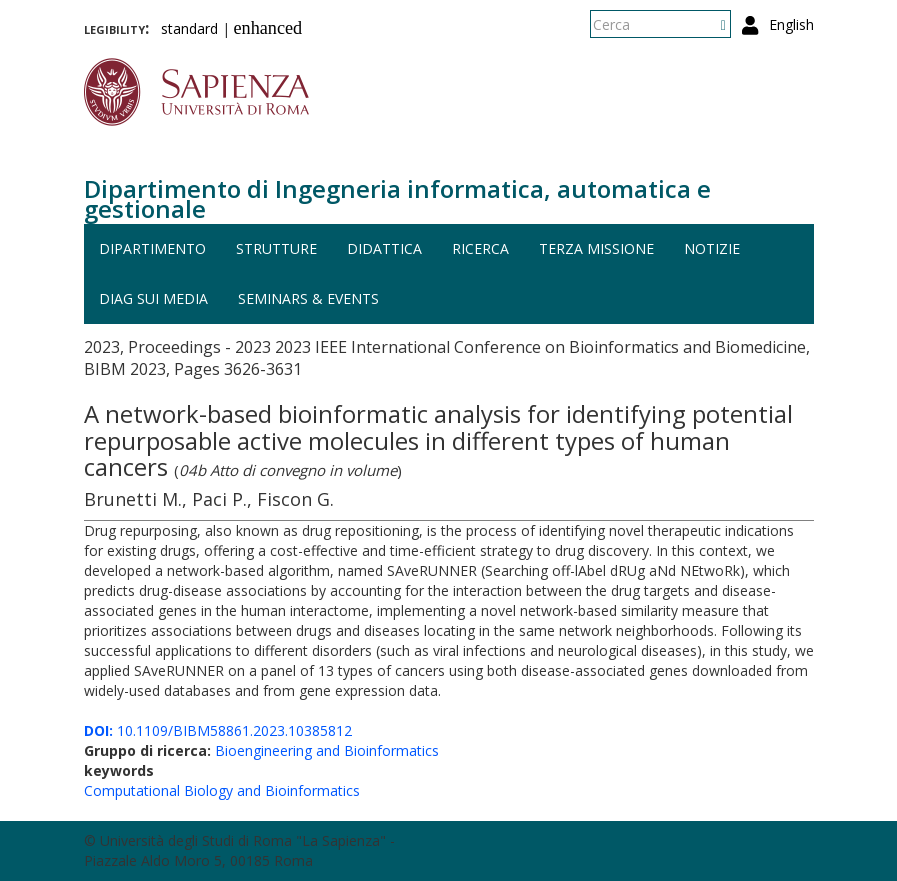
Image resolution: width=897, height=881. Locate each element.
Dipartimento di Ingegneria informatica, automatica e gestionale (397, 198)
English (791, 24)
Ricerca (480, 248)
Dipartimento (152, 248)
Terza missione (596, 248)
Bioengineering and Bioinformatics (327, 750)
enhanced (268, 28)
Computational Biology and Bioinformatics (222, 790)
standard (189, 28)
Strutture (276, 248)
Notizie (712, 248)
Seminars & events (308, 298)
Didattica (384, 248)
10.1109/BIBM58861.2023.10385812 (218, 730)
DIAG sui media (153, 298)
